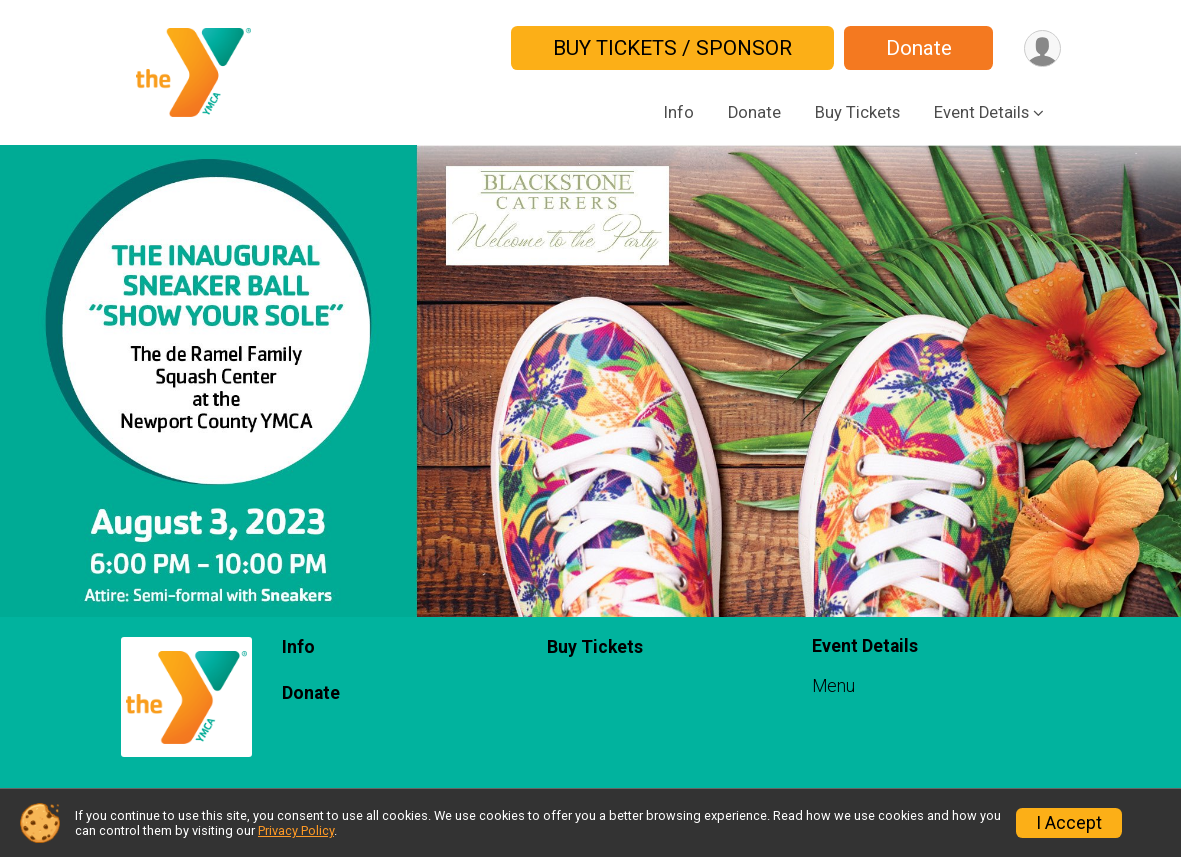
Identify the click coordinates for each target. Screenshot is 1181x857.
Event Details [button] (981, 112)
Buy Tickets (857, 112)
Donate (919, 48)
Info (679, 112)
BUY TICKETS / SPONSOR (672, 48)
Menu (833, 686)
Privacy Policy (296, 830)
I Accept (1069, 823)
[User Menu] (1042, 48)
